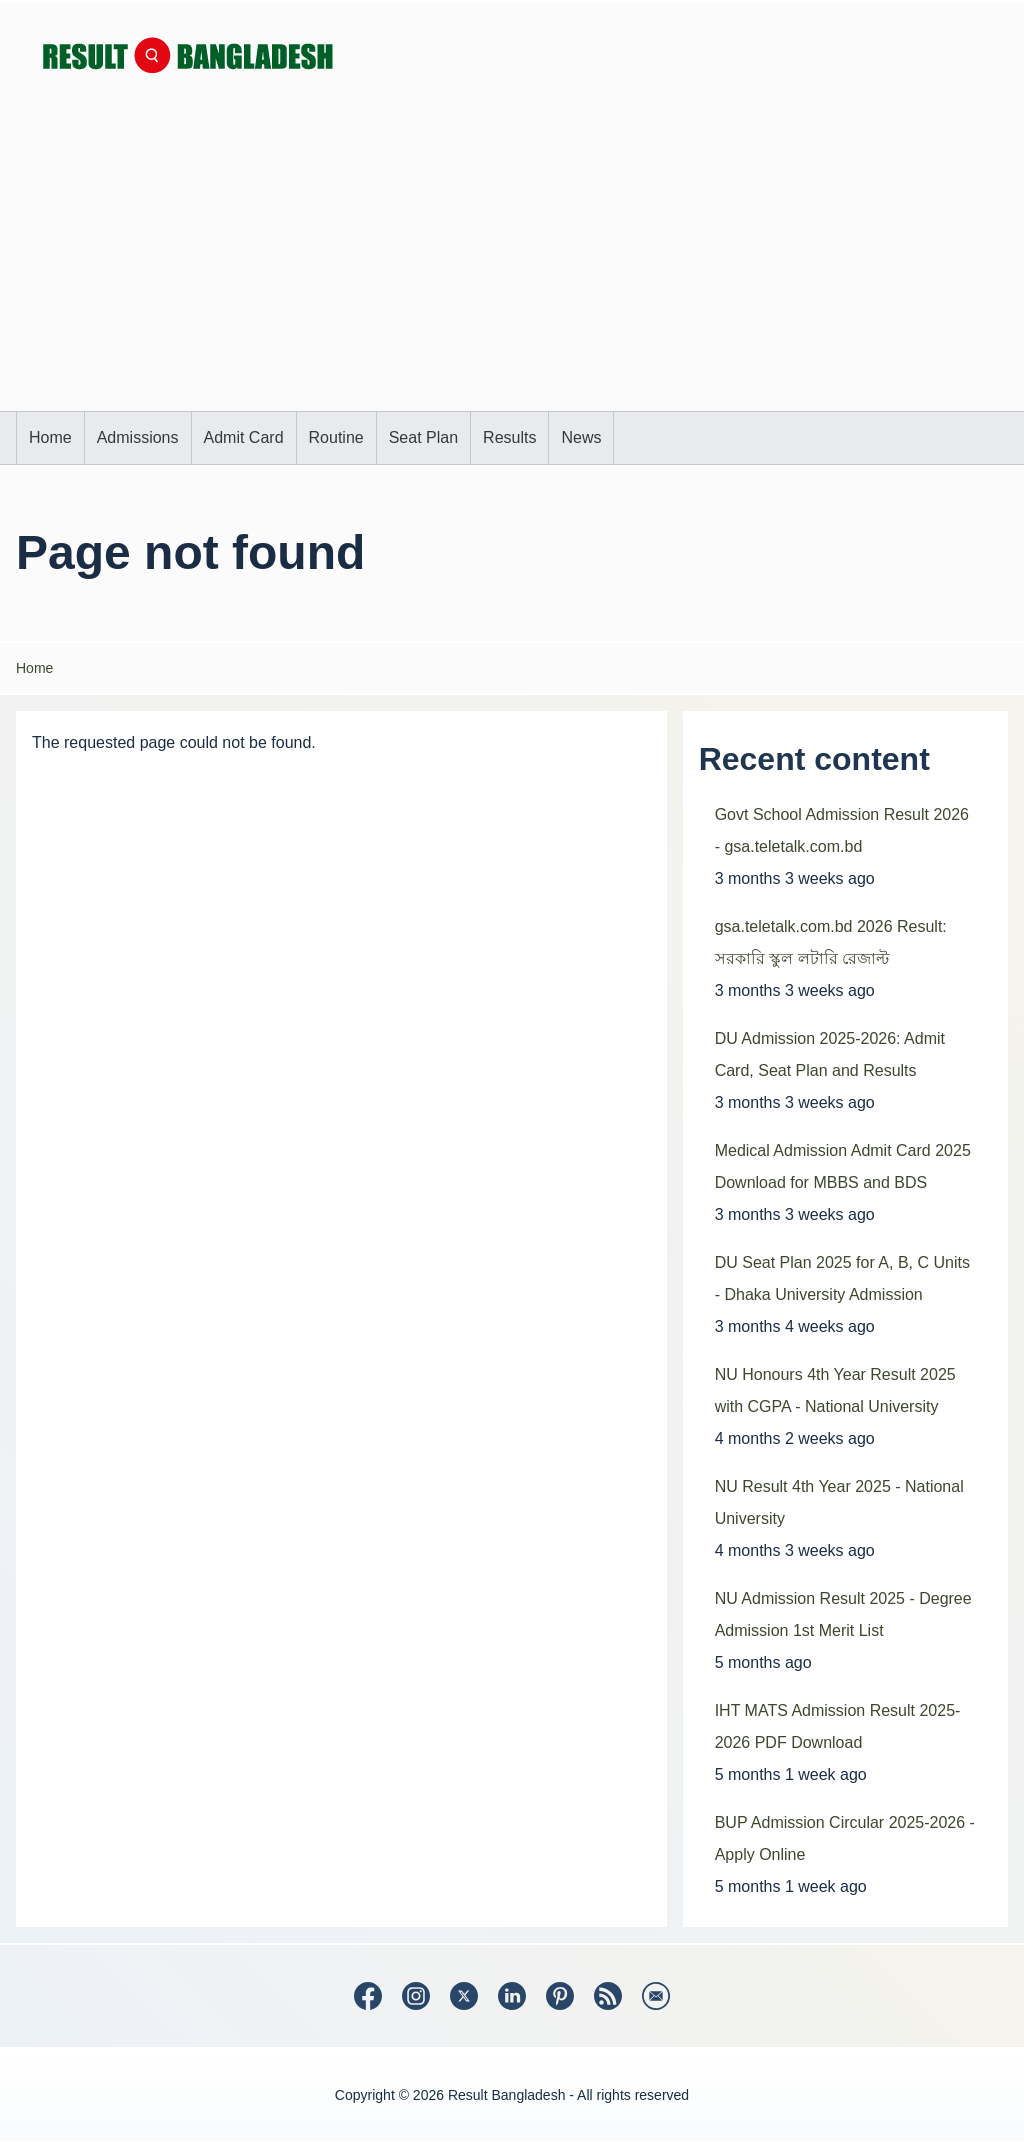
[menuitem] (50, 438)
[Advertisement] (512, 261)
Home (34, 668)
